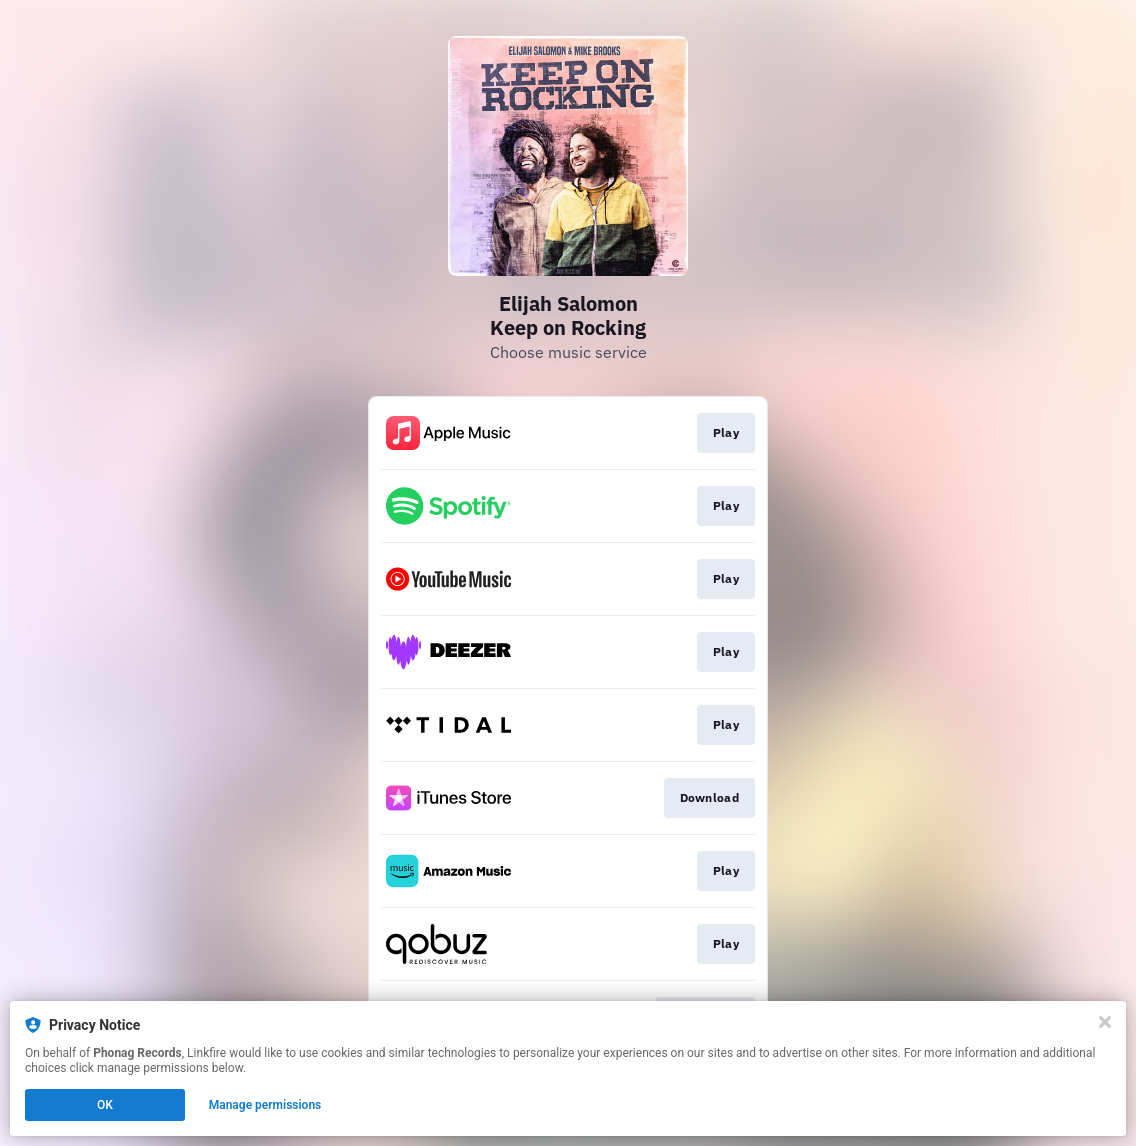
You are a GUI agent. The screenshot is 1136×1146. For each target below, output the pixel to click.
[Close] (1105, 1022)
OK (105, 1105)
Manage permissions (265, 1105)
